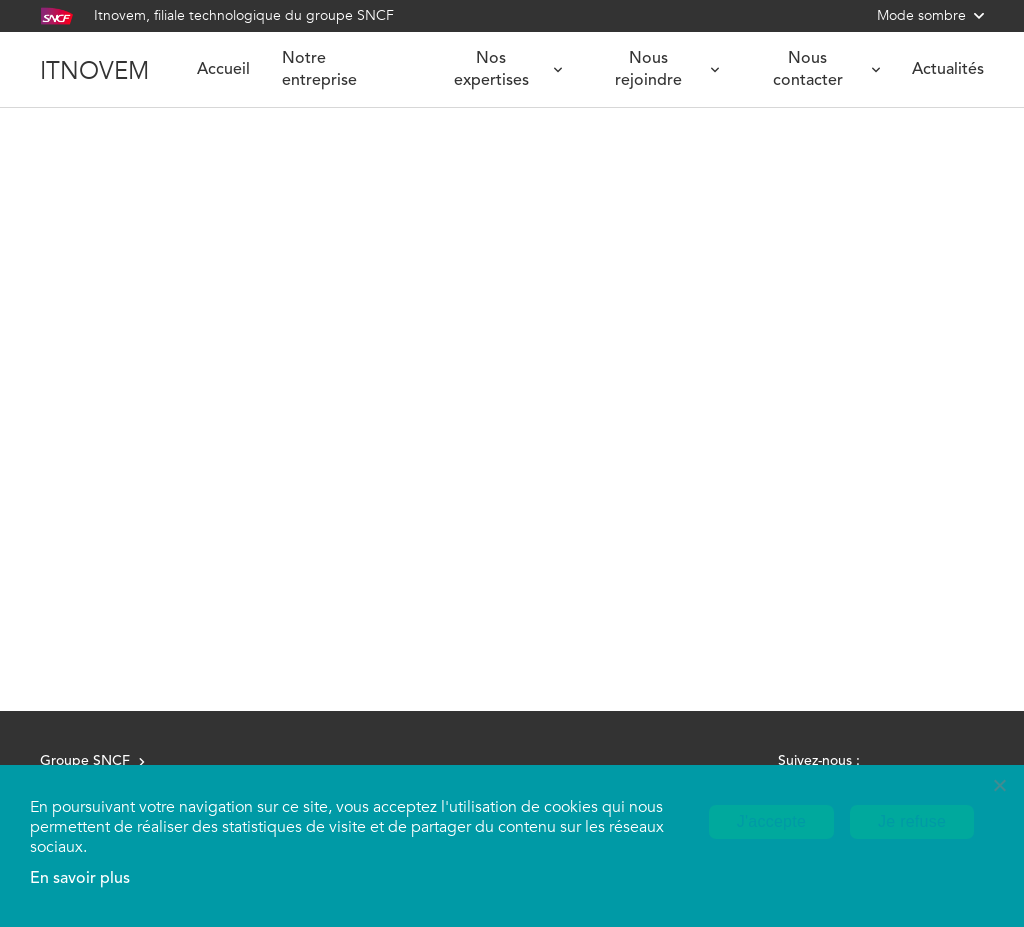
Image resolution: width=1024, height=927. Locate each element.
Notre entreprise (319, 70)
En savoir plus (80, 879)
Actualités (948, 70)
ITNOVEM (94, 70)
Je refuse (912, 821)
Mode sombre (930, 15)
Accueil (223, 70)
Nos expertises (508, 70)
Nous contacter (826, 70)
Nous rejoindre (667, 70)
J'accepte (771, 821)
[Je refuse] (999, 785)
